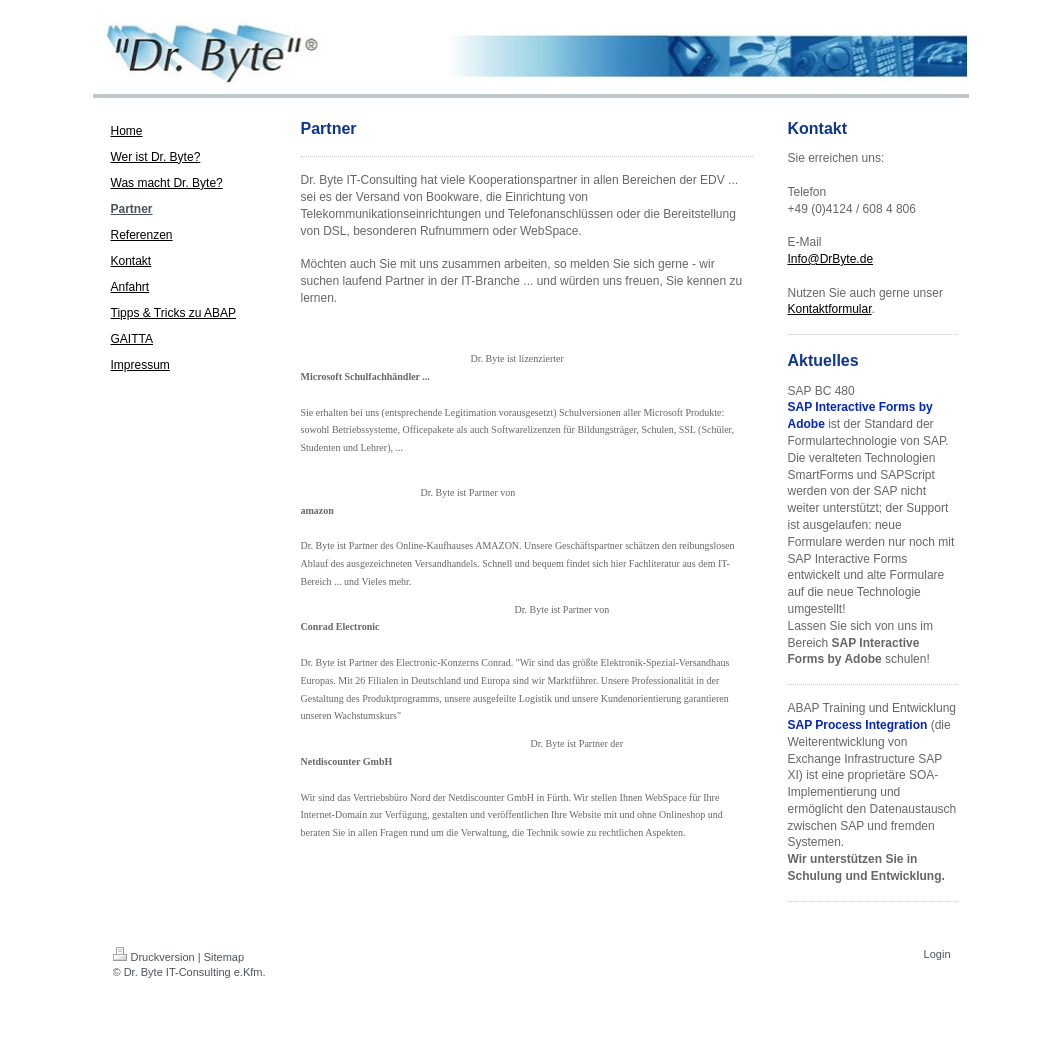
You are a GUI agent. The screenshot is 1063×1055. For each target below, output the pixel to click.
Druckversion (154, 957)
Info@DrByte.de (831, 259)
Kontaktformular (830, 309)
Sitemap (224, 957)
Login (937, 954)
